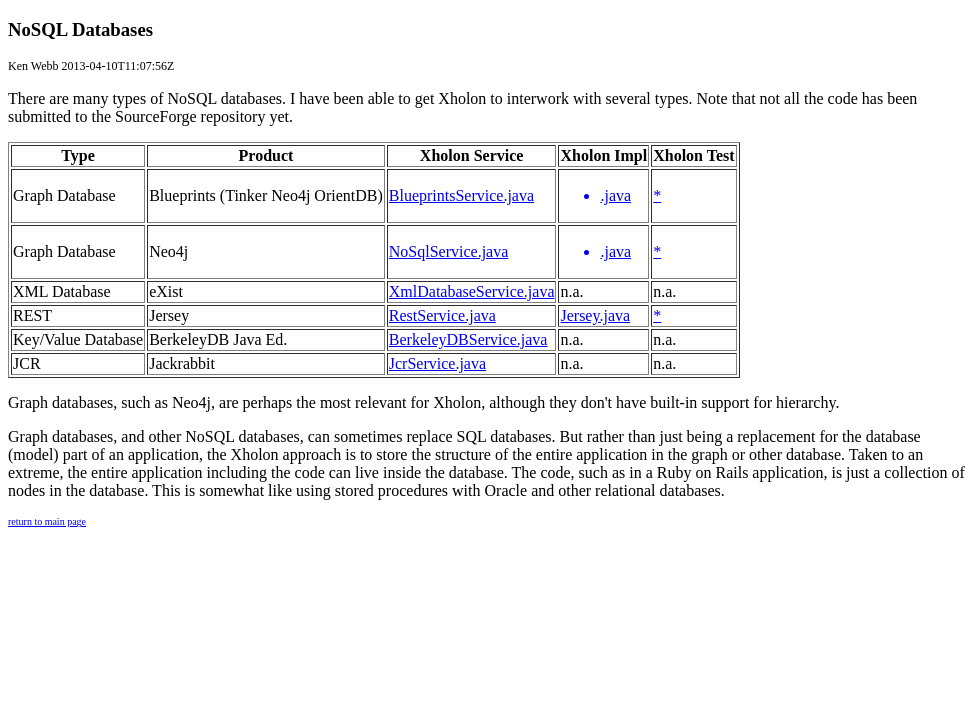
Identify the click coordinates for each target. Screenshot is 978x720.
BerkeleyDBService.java (468, 339)
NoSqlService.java (449, 251)
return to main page (47, 521)
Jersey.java (595, 315)
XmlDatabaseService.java (472, 291)
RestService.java (442, 315)
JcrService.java (437, 363)
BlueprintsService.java (461, 195)
